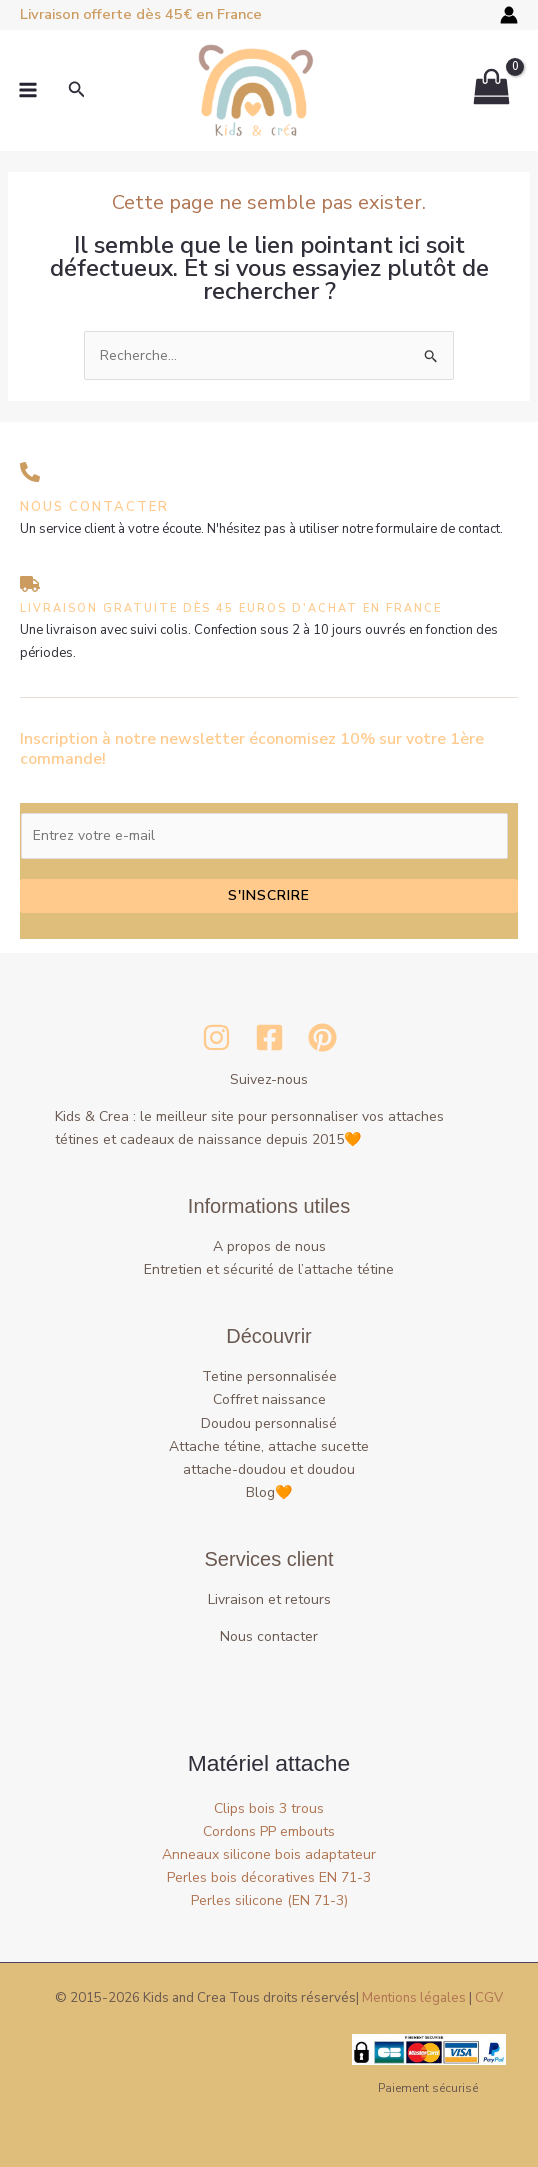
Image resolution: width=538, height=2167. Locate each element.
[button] (77, 90)
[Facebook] (269, 1037)
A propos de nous (269, 1246)
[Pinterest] (322, 1037)
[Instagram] (216, 1037)
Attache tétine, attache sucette (269, 1446)
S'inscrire (269, 895)
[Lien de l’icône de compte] (509, 15)
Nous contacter (269, 1636)
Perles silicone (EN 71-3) (269, 1900)
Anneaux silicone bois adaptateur (269, 1854)
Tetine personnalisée (269, 1376)
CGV (489, 1998)
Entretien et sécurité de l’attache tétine (269, 1269)
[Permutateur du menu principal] (28, 91)
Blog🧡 (269, 1492)
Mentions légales (414, 1998)
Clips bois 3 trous (269, 1808)
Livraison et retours (269, 1599)
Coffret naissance (269, 1399)
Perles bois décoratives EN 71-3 (269, 1877)
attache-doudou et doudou (269, 1469)
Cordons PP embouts (269, 1831)
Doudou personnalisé (269, 1423)
